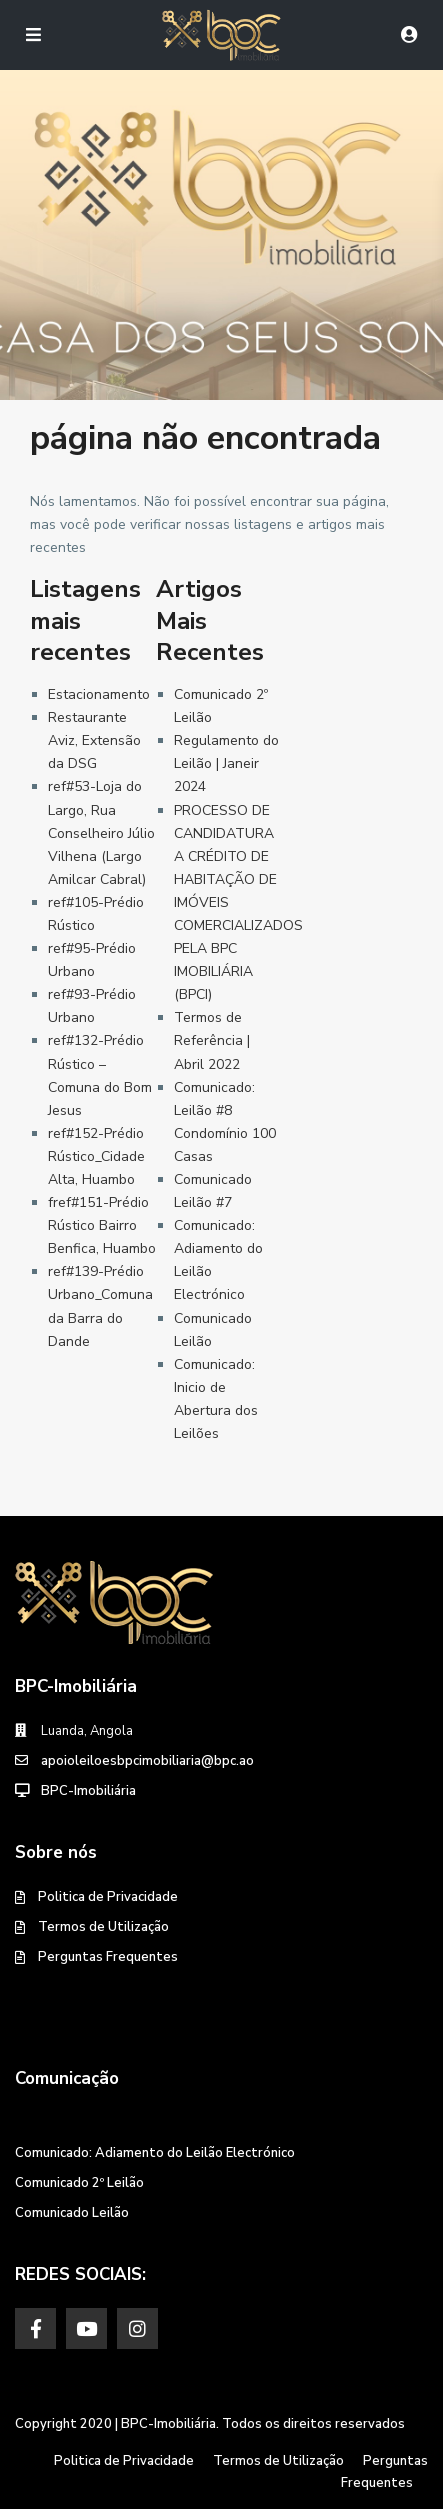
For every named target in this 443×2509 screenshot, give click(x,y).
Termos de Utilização (103, 1927)
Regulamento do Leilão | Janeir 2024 (226, 763)
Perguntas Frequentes (108, 1957)
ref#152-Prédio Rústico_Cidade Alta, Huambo (96, 1156)
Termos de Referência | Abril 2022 (212, 1040)
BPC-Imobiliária (88, 1791)
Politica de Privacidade (108, 1897)
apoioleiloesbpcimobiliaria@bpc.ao (147, 1761)
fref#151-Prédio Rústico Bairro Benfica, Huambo (102, 1225)
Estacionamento (99, 694)
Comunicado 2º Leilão (79, 2183)
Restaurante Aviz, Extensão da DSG (94, 740)
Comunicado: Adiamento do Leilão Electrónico (155, 2153)
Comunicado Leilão (72, 2213)
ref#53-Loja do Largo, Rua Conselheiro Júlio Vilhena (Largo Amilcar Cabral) (101, 832)
